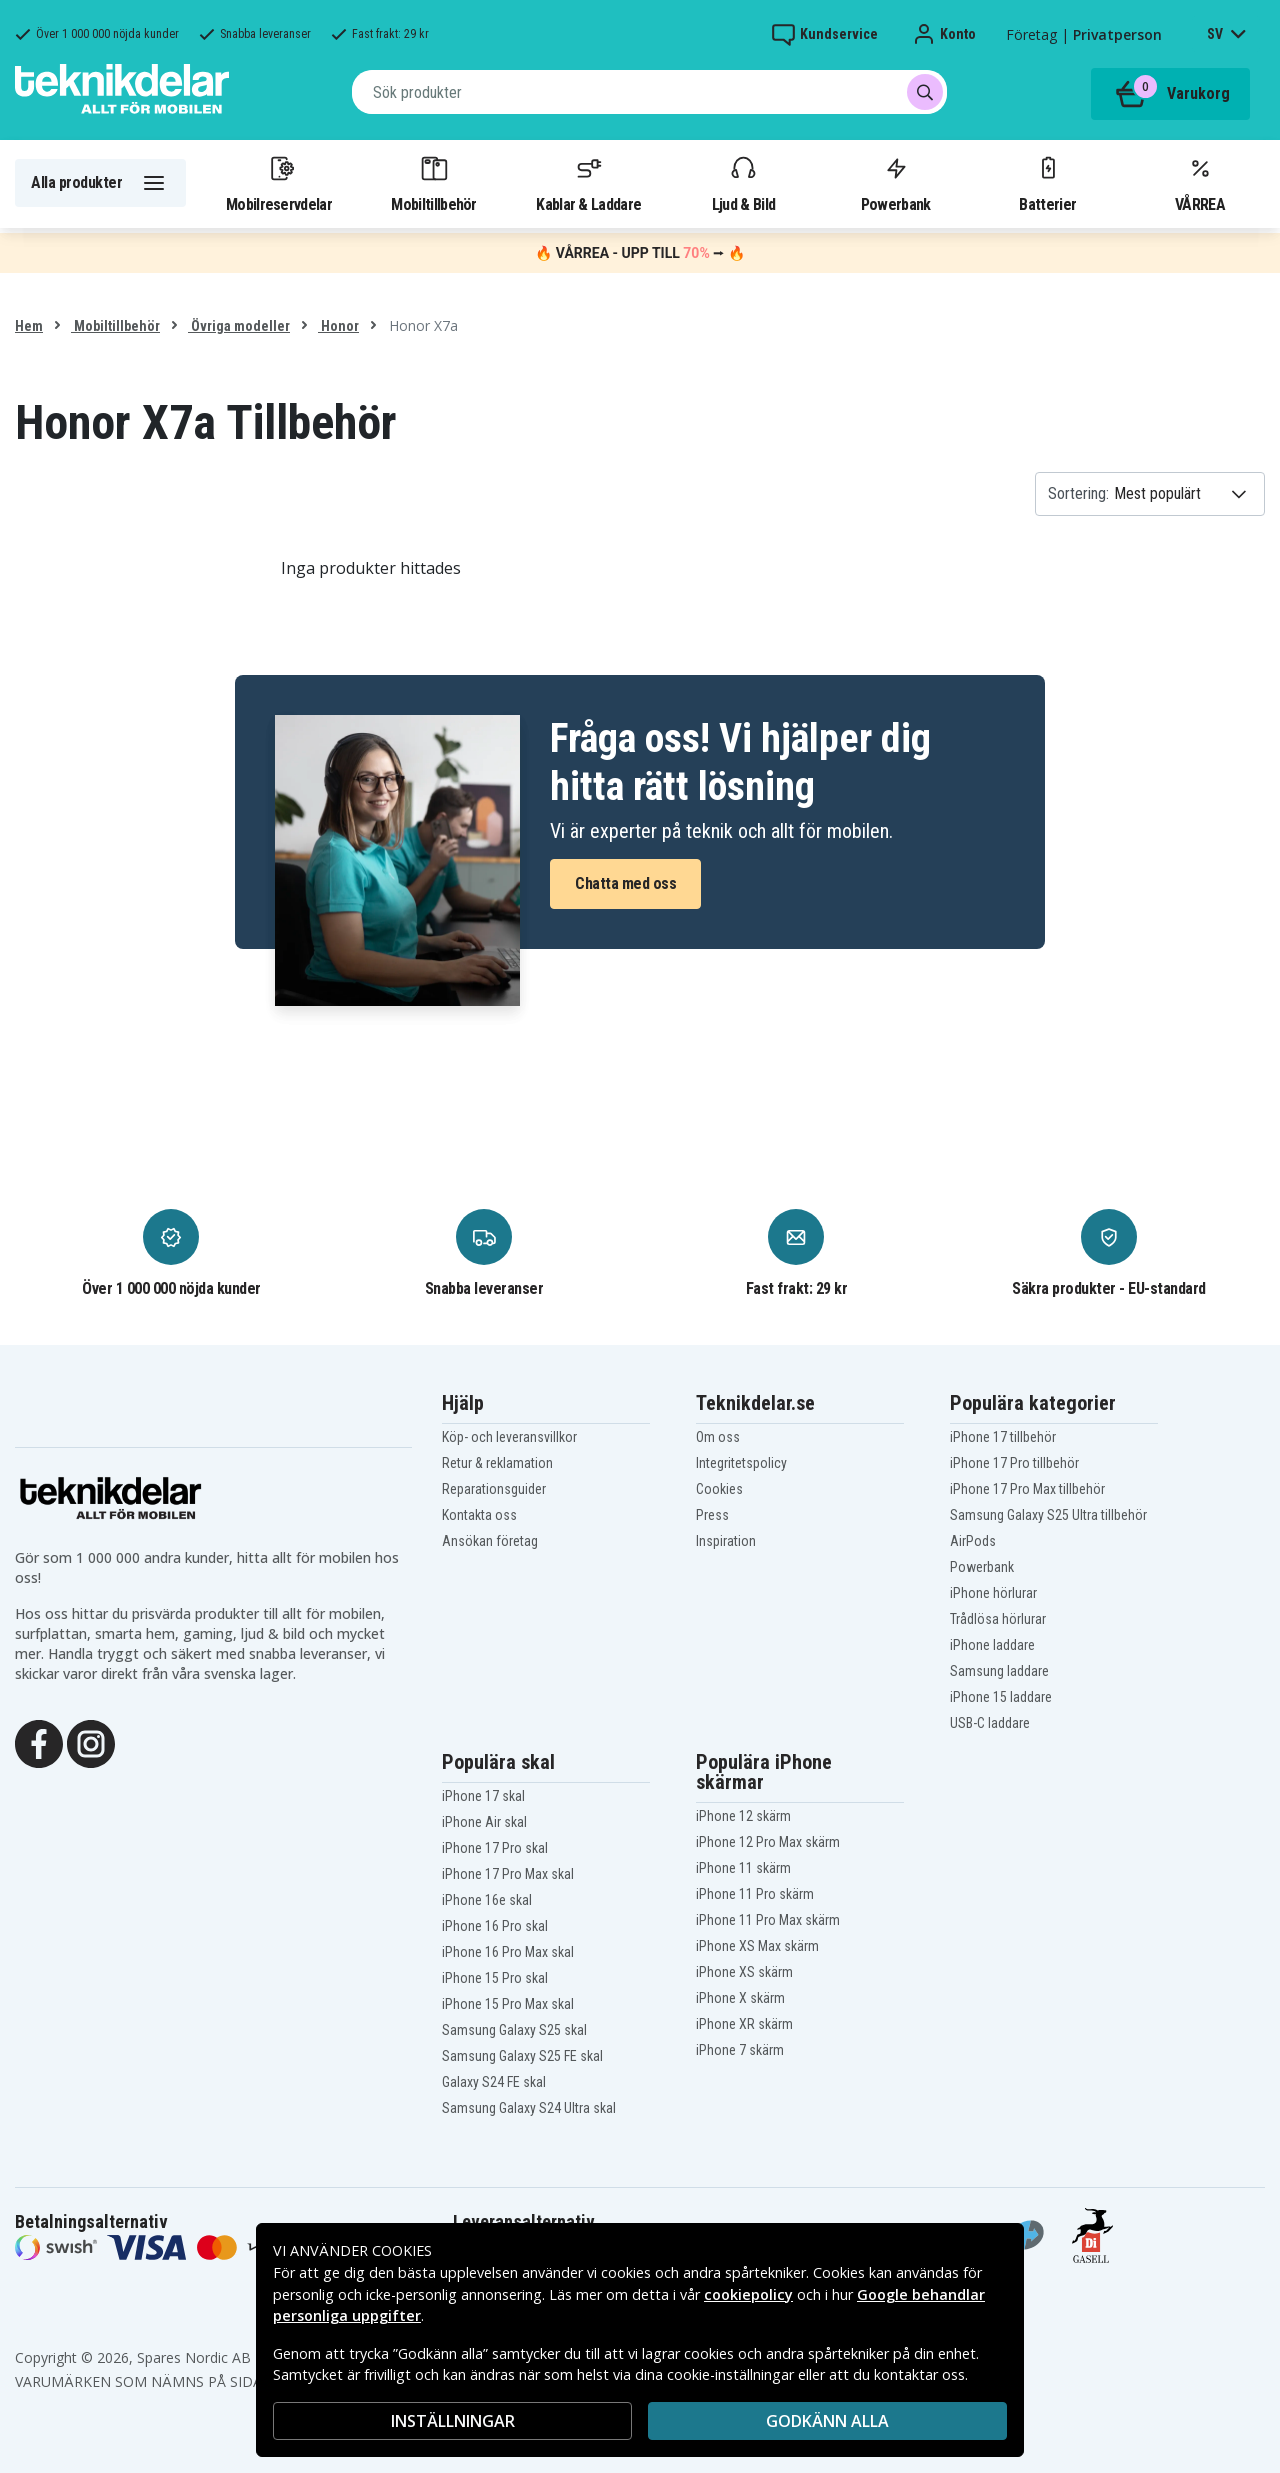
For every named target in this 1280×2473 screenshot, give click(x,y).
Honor (338, 326)
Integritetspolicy (741, 1463)
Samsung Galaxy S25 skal (514, 2030)
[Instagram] (91, 1742)
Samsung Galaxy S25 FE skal (522, 2056)
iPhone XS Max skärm (757, 1946)
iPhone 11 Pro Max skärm (768, 1920)
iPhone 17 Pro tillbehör (1014, 1463)
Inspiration (726, 1541)
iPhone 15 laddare (1001, 1697)
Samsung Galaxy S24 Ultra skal (529, 2108)
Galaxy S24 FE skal (494, 2082)
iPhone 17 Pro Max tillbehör (1027, 1489)
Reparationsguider (494, 1489)
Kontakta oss (479, 1515)
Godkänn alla (827, 2421)
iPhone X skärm (740, 1998)
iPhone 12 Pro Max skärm (768, 1842)
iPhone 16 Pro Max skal (508, 1952)
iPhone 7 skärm (740, 2050)
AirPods (973, 1541)
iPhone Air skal (484, 1822)
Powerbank (896, 183)
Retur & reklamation (497, 1463)
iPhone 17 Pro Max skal (508, 1874)
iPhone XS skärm (744, 1972)
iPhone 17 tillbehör (1003, 1437)
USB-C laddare (990, 1723)
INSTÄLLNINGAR (453, 2421)
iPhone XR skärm (744, 2024)
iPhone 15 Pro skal (495, 1978)
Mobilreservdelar (279, 183)
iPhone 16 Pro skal (495, 1926)
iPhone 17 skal (483, 1796)
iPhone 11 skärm (743, 1868)
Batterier (1047, 183)
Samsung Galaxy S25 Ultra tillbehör (1048, 1515)
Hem (29, 326)
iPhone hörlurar (993, 1593)
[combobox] (649, 92)
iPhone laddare (992, 1645)
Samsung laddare (999, 1671)
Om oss (718, 1437)
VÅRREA (1200, 183)
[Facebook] (39, 1742)
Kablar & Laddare (588, 183)
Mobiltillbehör (433, 183)
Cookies (719, 1489)
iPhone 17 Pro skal (495, 1848)
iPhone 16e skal (487, 1900)
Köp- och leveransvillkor (509, 1437)
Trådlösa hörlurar (998, 1619)
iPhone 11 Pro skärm (755, 1894)
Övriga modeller (239, 326)
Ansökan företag (490, 1541)
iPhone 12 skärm (743, 1816)
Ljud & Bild (743, 183)
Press (712, 1515)
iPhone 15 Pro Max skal (508, 2004)
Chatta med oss (625, 883)
